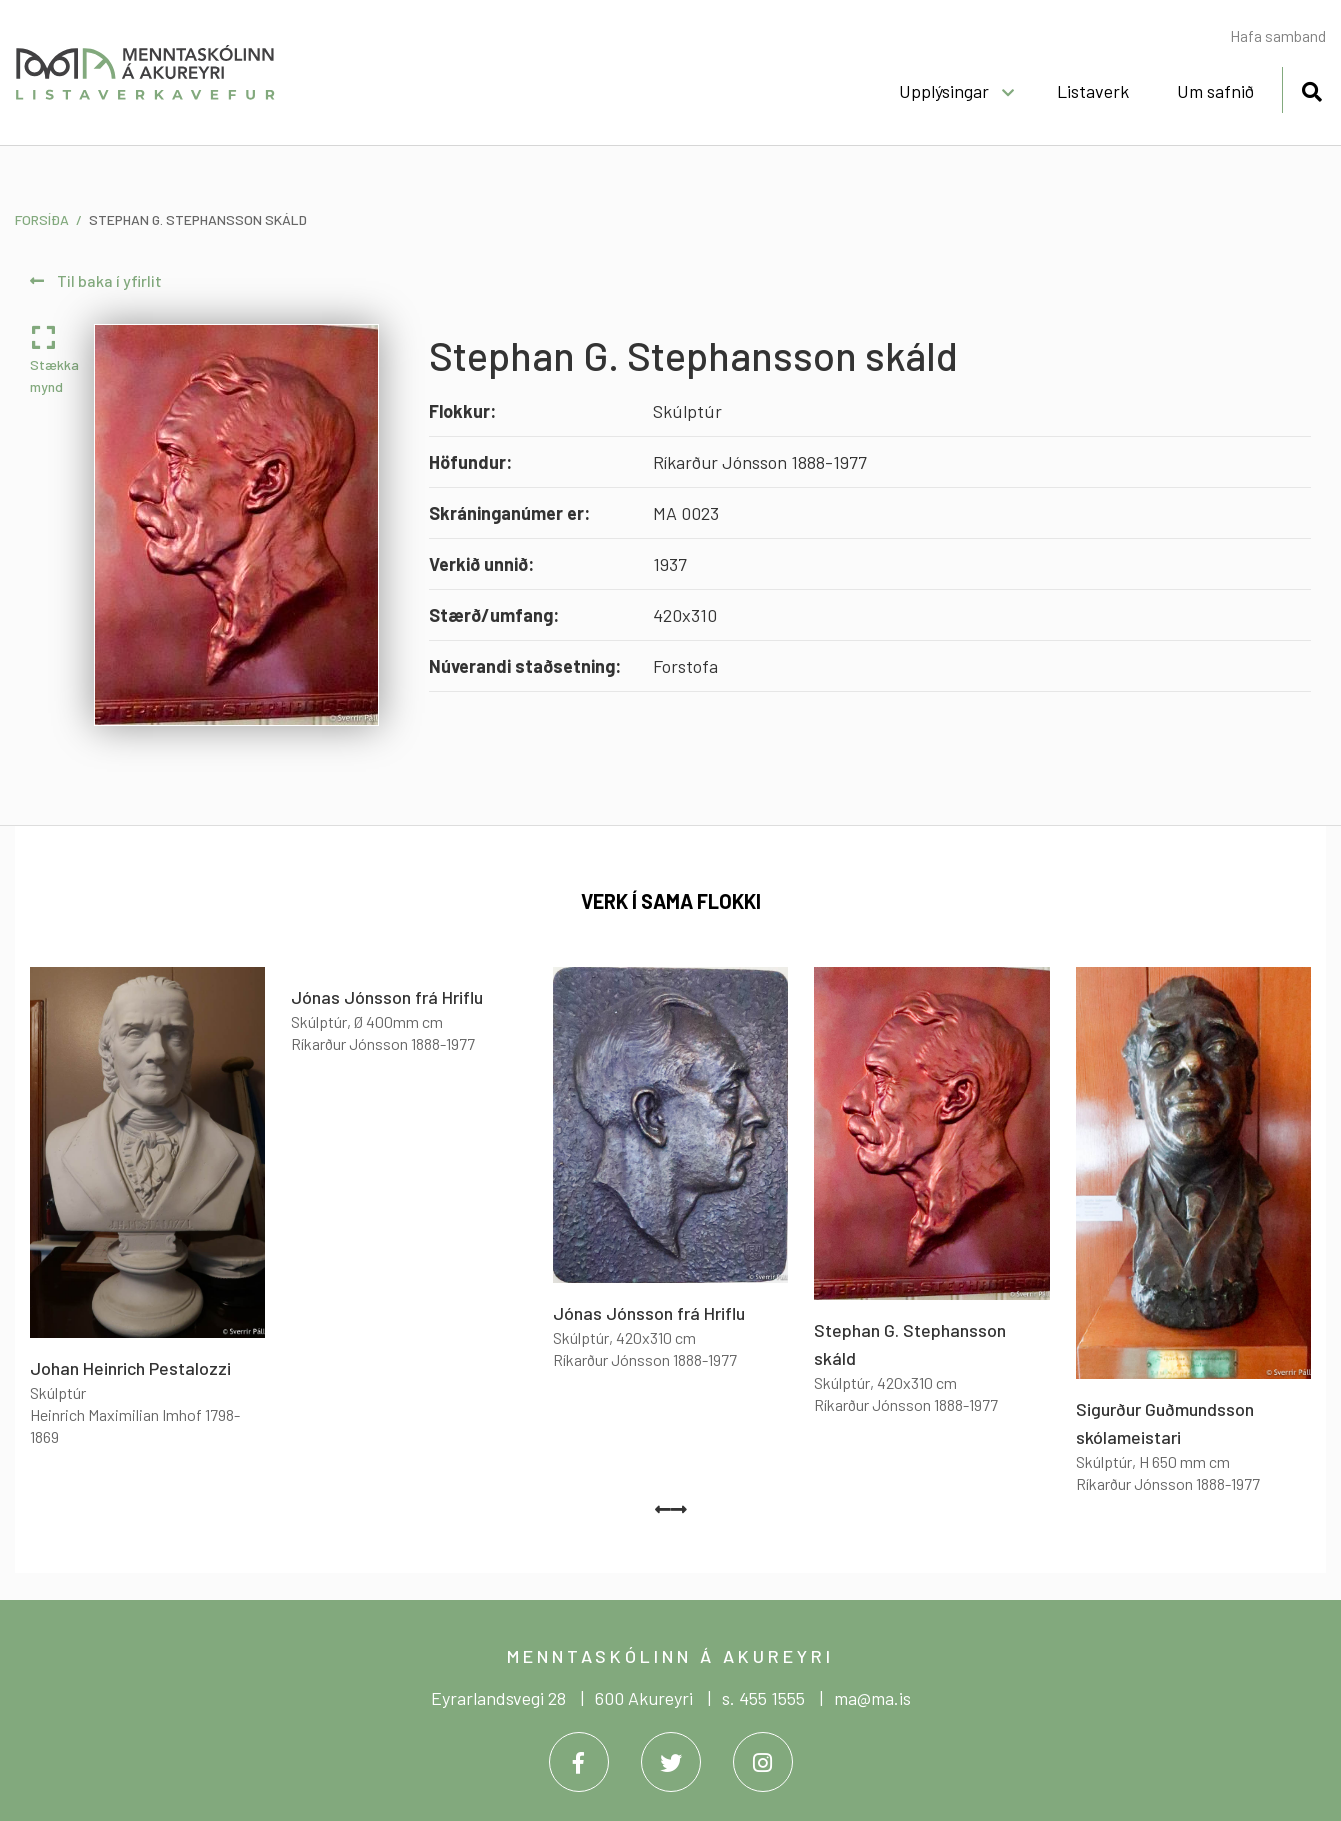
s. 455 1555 (763, 1698)
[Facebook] (579, 1762)
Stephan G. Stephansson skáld (198, 219)
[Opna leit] (1311, 88)
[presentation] (663, 1509)
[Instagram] (763, 1762)
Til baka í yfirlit (96, 280)
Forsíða (42, 219)
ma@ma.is (872, 1698)
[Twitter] (671, 1762)
